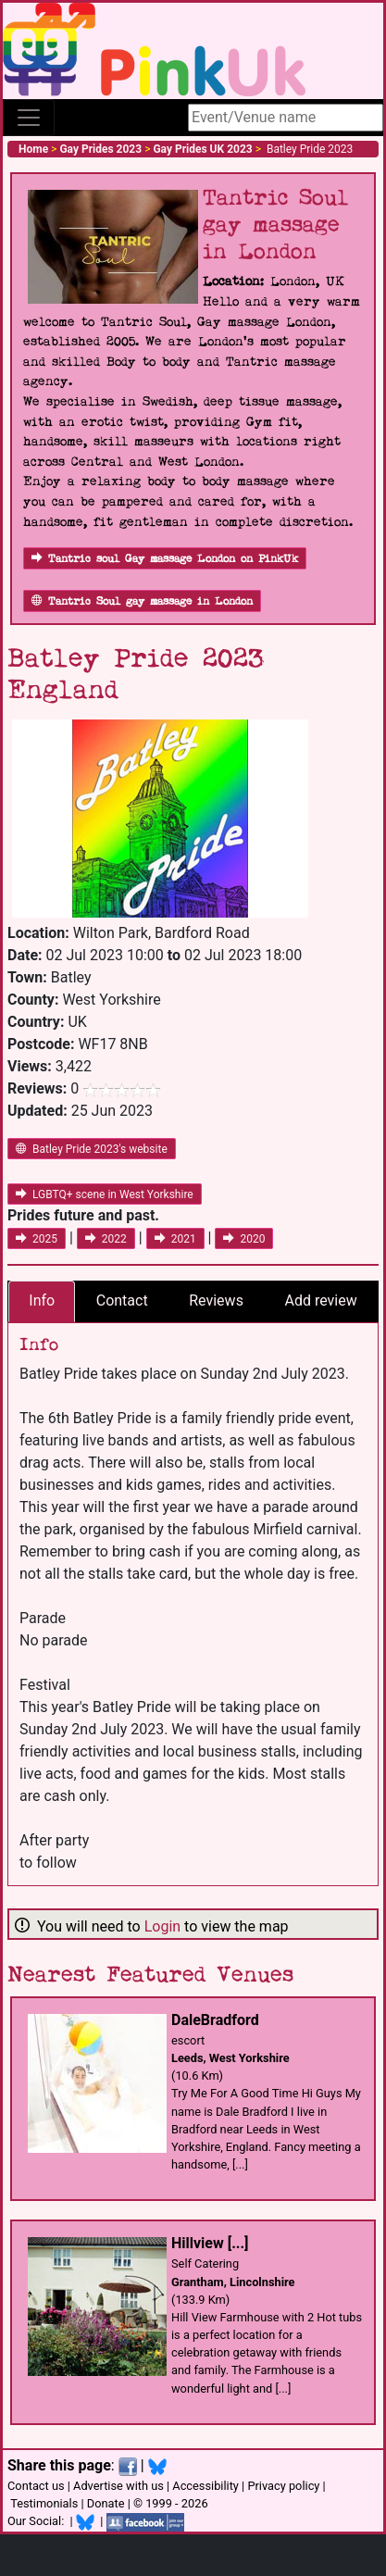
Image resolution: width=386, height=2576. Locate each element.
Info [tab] (42, 1300)
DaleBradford (215, 2020)
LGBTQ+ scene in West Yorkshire (104, 1194)
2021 (175, 1238)
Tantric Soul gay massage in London (142, 601)
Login (162, 1926)
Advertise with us (118, 2486)
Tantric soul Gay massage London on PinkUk (164, 559)
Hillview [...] (209, 2243)
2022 (106, 1238)
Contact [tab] (122, 1300)
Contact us (36, 2486)
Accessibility (205, 2486)
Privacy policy (283, 2486)
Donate (106, 2503)
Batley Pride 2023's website (92, 1149)
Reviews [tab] (216, 1300)
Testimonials (44, 2503)
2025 (36, 1238)
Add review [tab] (320, 1300)
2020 (244, 1238)
